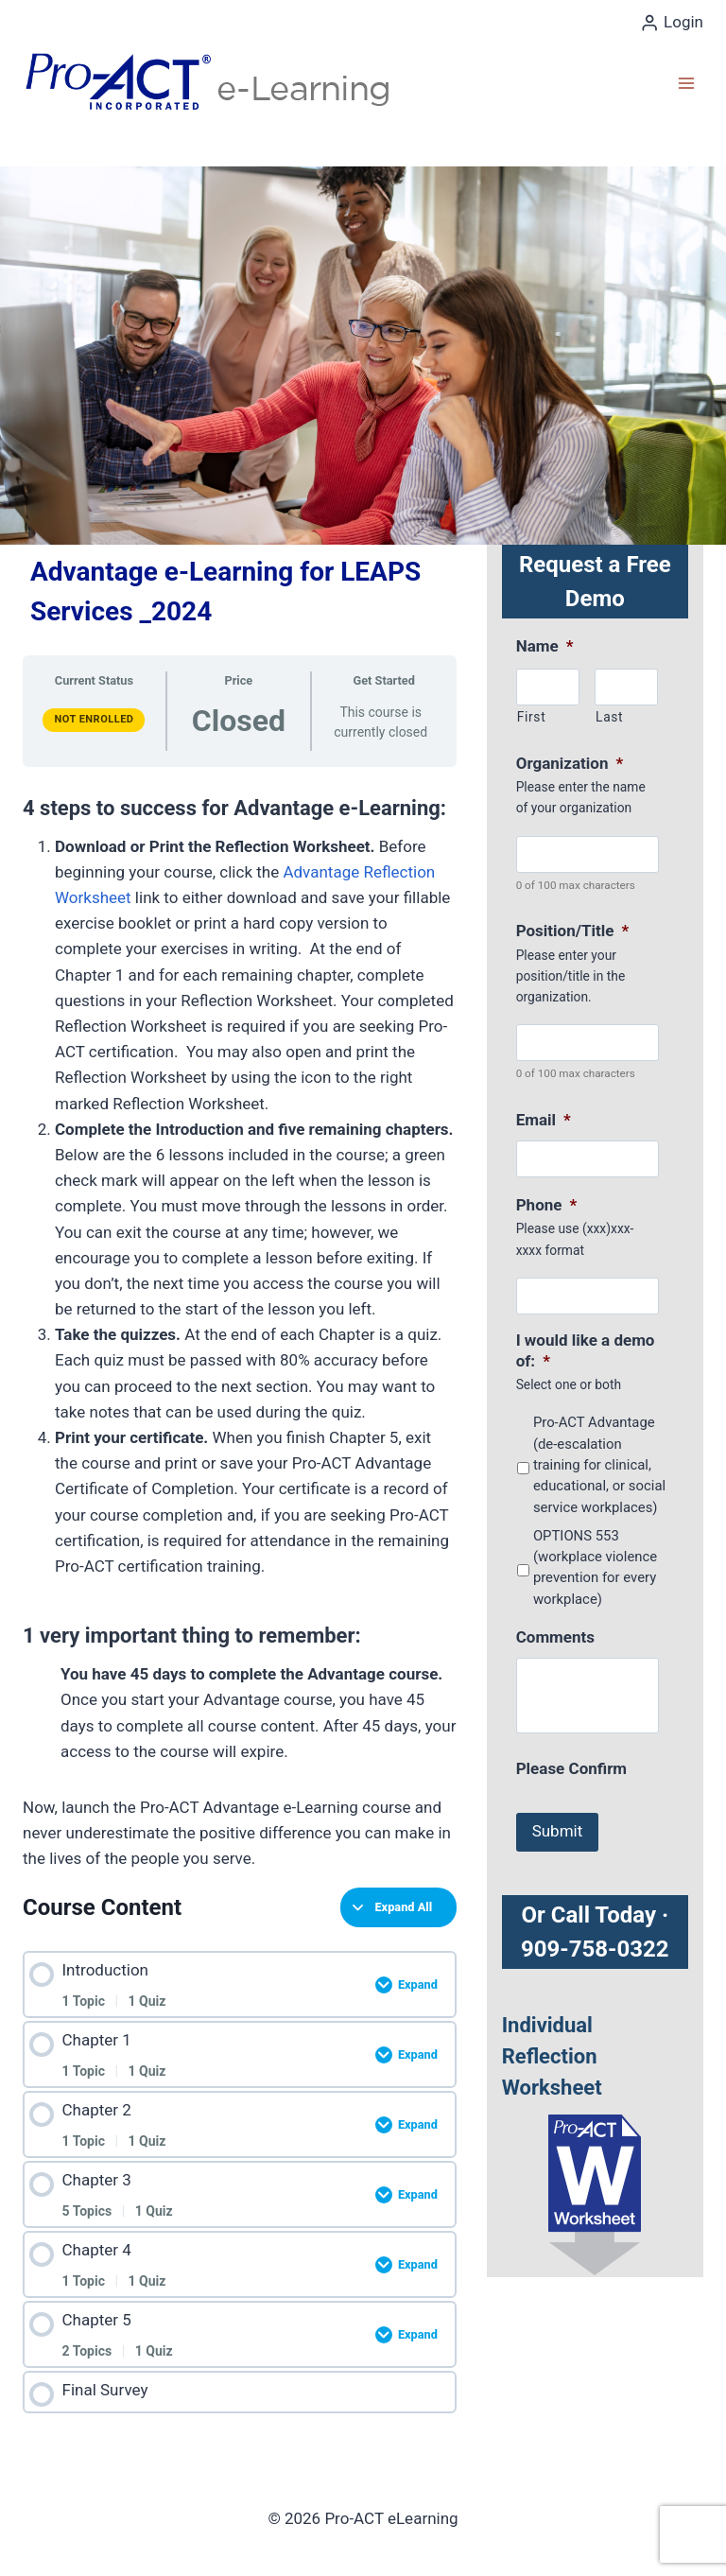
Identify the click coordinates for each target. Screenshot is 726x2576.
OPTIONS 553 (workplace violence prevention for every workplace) (595, 1567)
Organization (569, 763)
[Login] (671, 22)
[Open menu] (685, 82)
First (531, 716)
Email (543, 1119)
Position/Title (573, 930)
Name (545, 645)
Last (609, 716)
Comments (555, 1636)
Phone (547, 1204)
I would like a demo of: (585, 1350)
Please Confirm (571, 1768)
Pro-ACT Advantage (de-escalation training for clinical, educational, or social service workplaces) (599, 1464)
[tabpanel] (240, 1327)
